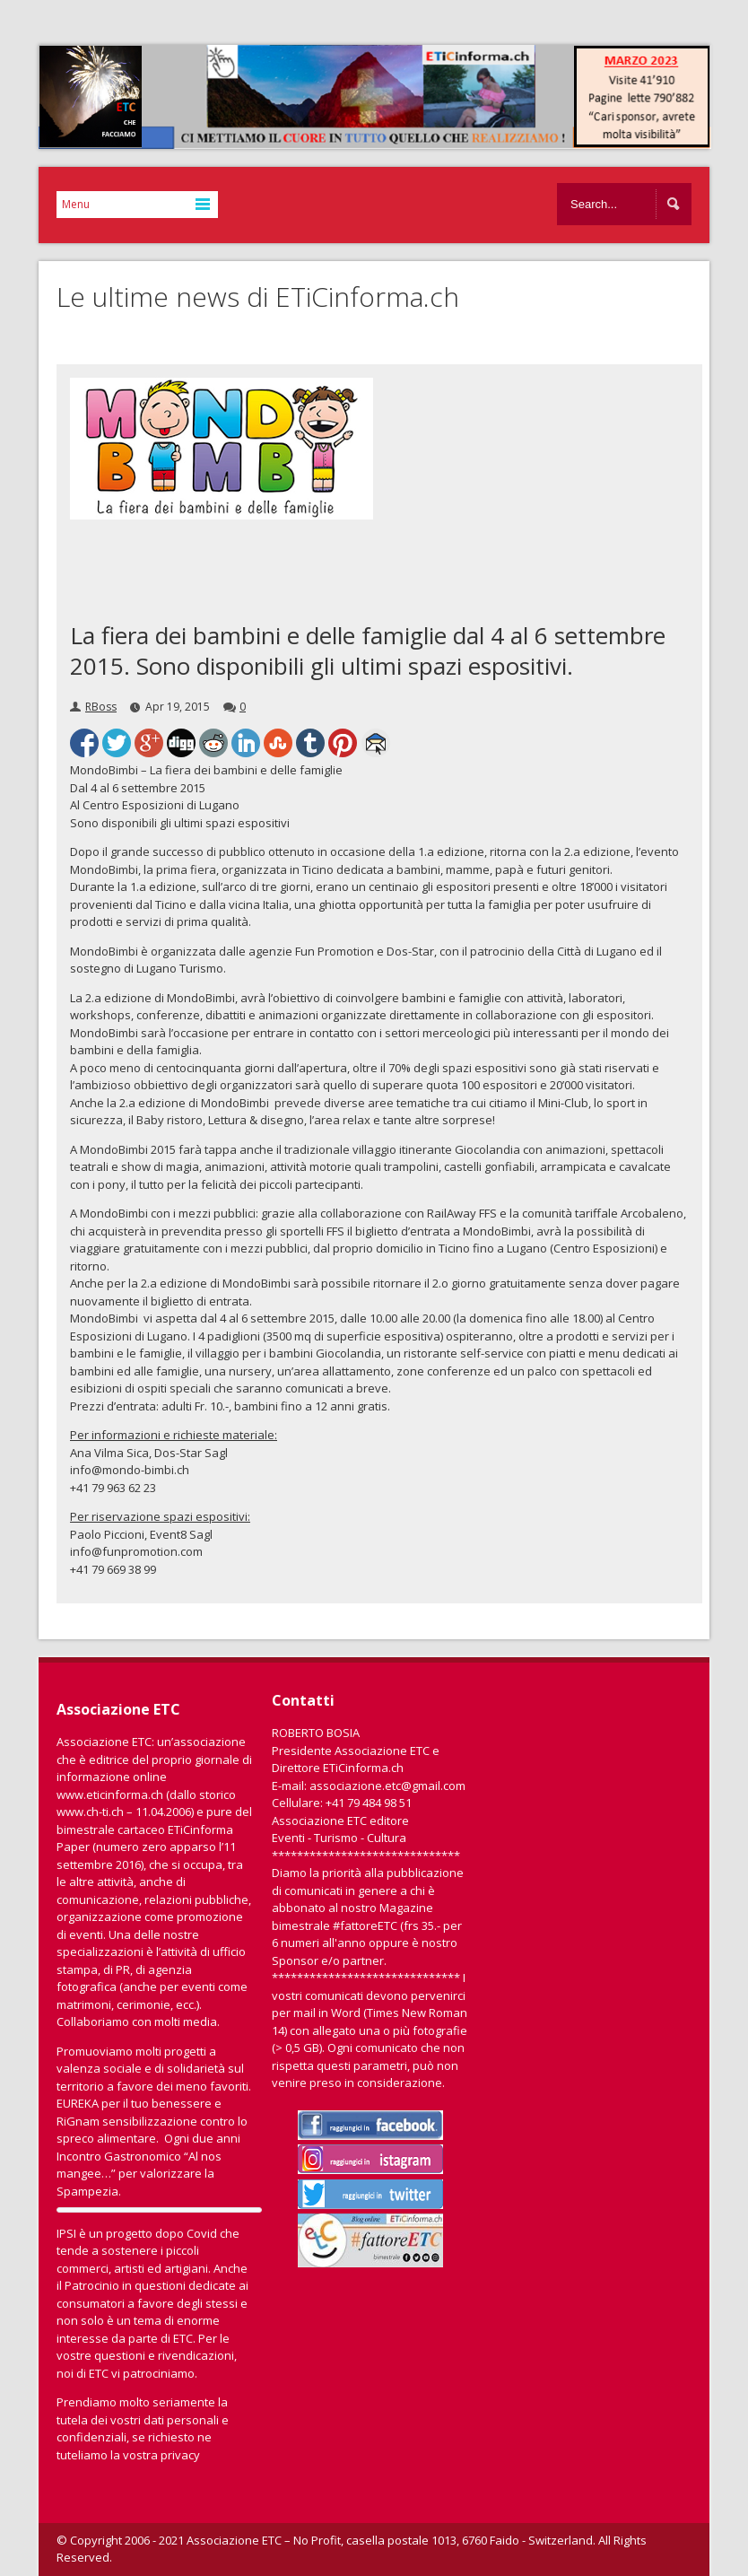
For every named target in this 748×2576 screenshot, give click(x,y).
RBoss (101, 706)
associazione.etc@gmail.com (387, 1785)
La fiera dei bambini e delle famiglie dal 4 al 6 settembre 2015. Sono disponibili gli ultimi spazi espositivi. (367, 650)
